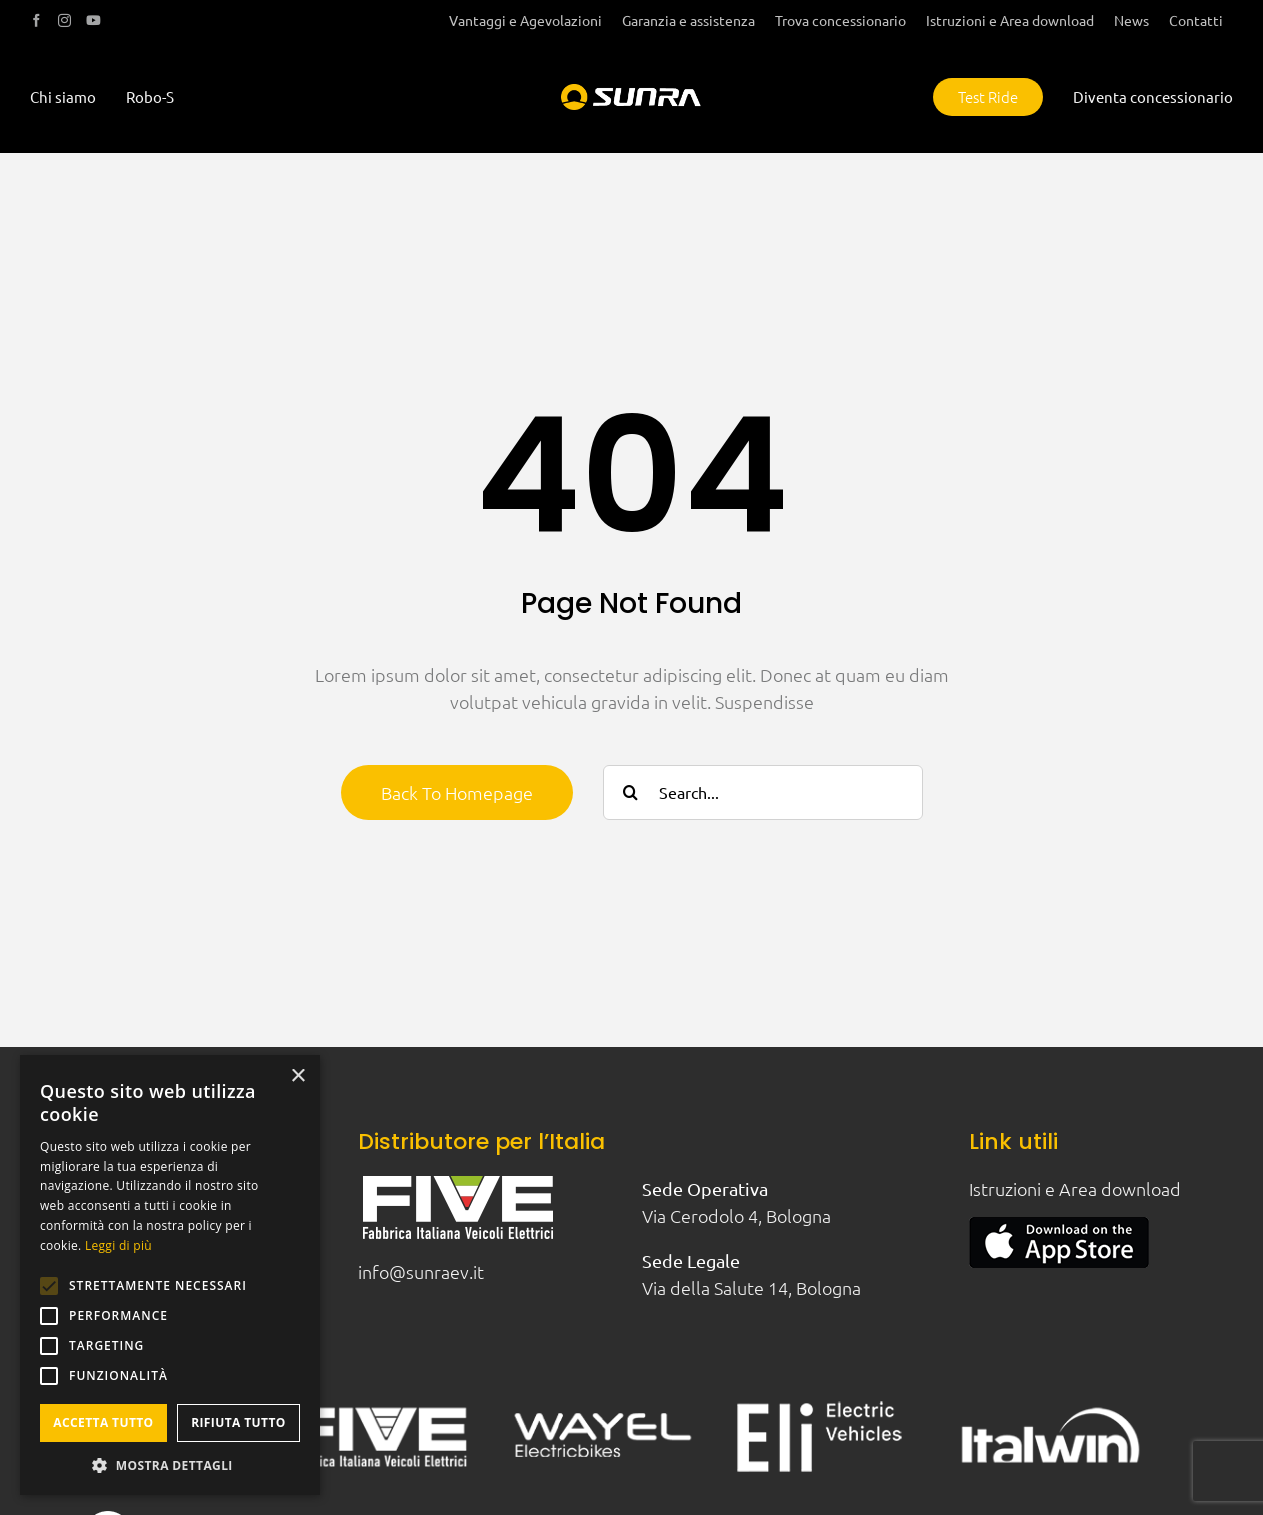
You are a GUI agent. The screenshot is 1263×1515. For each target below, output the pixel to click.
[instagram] (64, 20)
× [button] (297, 1076)
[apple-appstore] (1059, 1225)
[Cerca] (630, 792)
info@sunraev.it (421, 1271)
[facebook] (36, 20)
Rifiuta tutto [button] (238, 1422)
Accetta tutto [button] (103, 1422)
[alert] (170, 1275)
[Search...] (763, 792)
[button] (170, 1465)
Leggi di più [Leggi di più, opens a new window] (118, 1245)
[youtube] (93, 20)
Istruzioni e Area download (1075, 1188)
